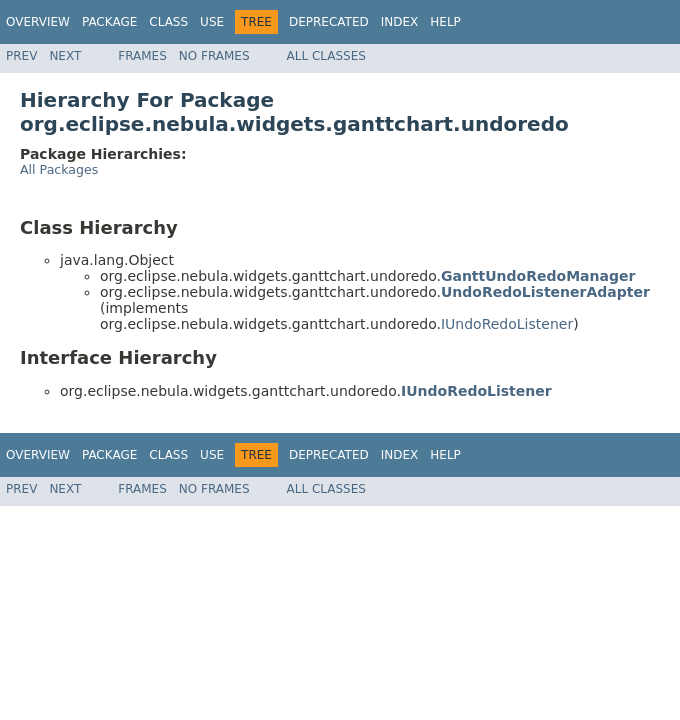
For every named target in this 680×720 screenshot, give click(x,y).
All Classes (326, 56)
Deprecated (329, 22)
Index (400, 22)
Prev (21, 56)
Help (445, 22)
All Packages (59, 169)
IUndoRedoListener (507, 324)
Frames (142, 56)
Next (65, 56)
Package (109, 22)
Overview (38, 22)
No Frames (214, 56)
